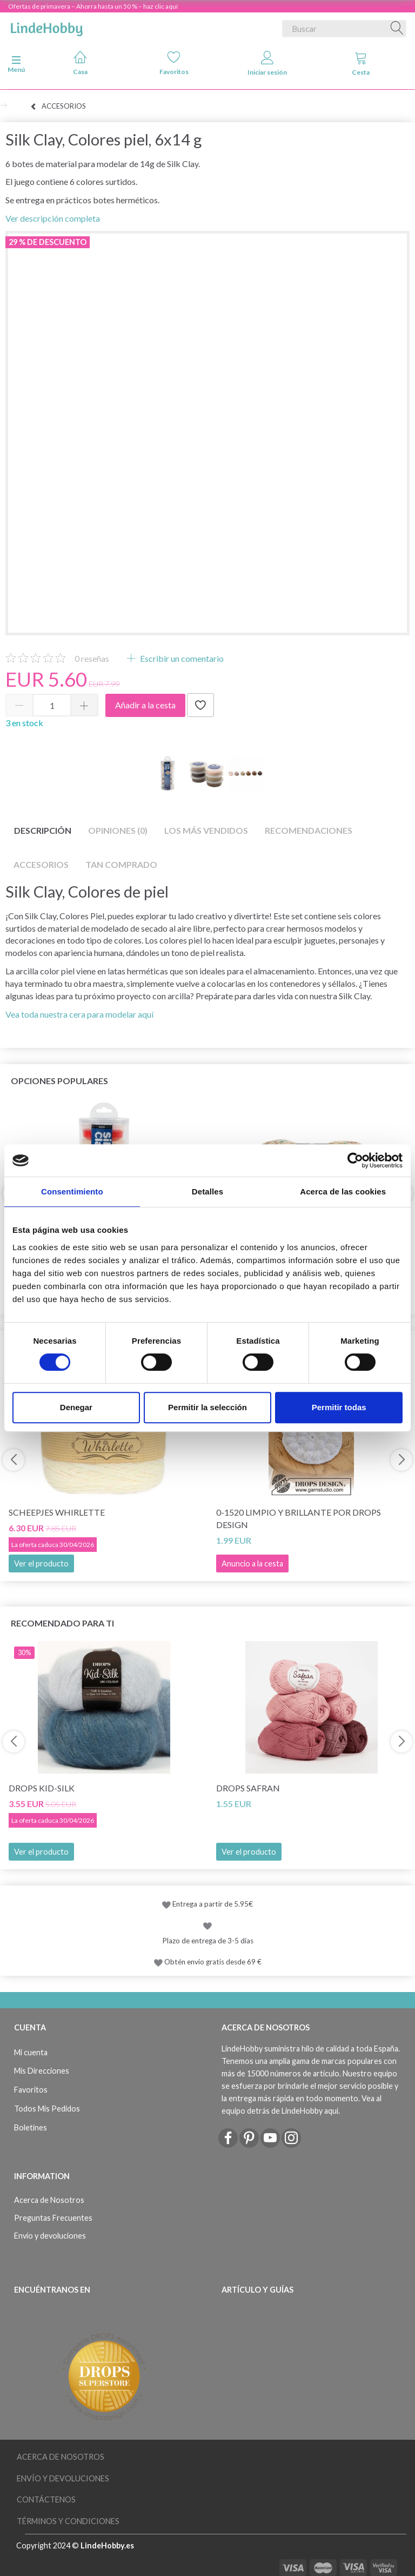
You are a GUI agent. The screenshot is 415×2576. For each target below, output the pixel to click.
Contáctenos (46, 2499)
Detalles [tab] (207, 1191)
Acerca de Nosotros (49, 2200)
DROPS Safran (248, 1788)
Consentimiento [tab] (72, 1191)
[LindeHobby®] (46, 26)
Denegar (76, 1407)
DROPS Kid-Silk (42, 1788)
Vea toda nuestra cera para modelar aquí (79, 1014)
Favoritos (174, 63)
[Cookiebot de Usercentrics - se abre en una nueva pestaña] (355, 1160)
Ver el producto (41, 1563)
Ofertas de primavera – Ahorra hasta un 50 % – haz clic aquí (93, 6)
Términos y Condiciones (68, 2521)
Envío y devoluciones (50, 2235)
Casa (80, 63)
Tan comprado (121, 864)
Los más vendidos (206, 830)
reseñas (92, 658)
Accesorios (41, 864)
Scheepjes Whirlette (57, 1512)
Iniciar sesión (267, 63)
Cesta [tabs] (361, 63)
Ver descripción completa (52, 218)
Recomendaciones (308, 830)
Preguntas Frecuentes (53, 2217)
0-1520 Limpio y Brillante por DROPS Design (298, 1518)
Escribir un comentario (181, 658)
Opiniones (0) (118, 830)
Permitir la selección (207, 1407)
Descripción (42, 830)
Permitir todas (339, 1407)
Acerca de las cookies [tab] (343, 1191)
